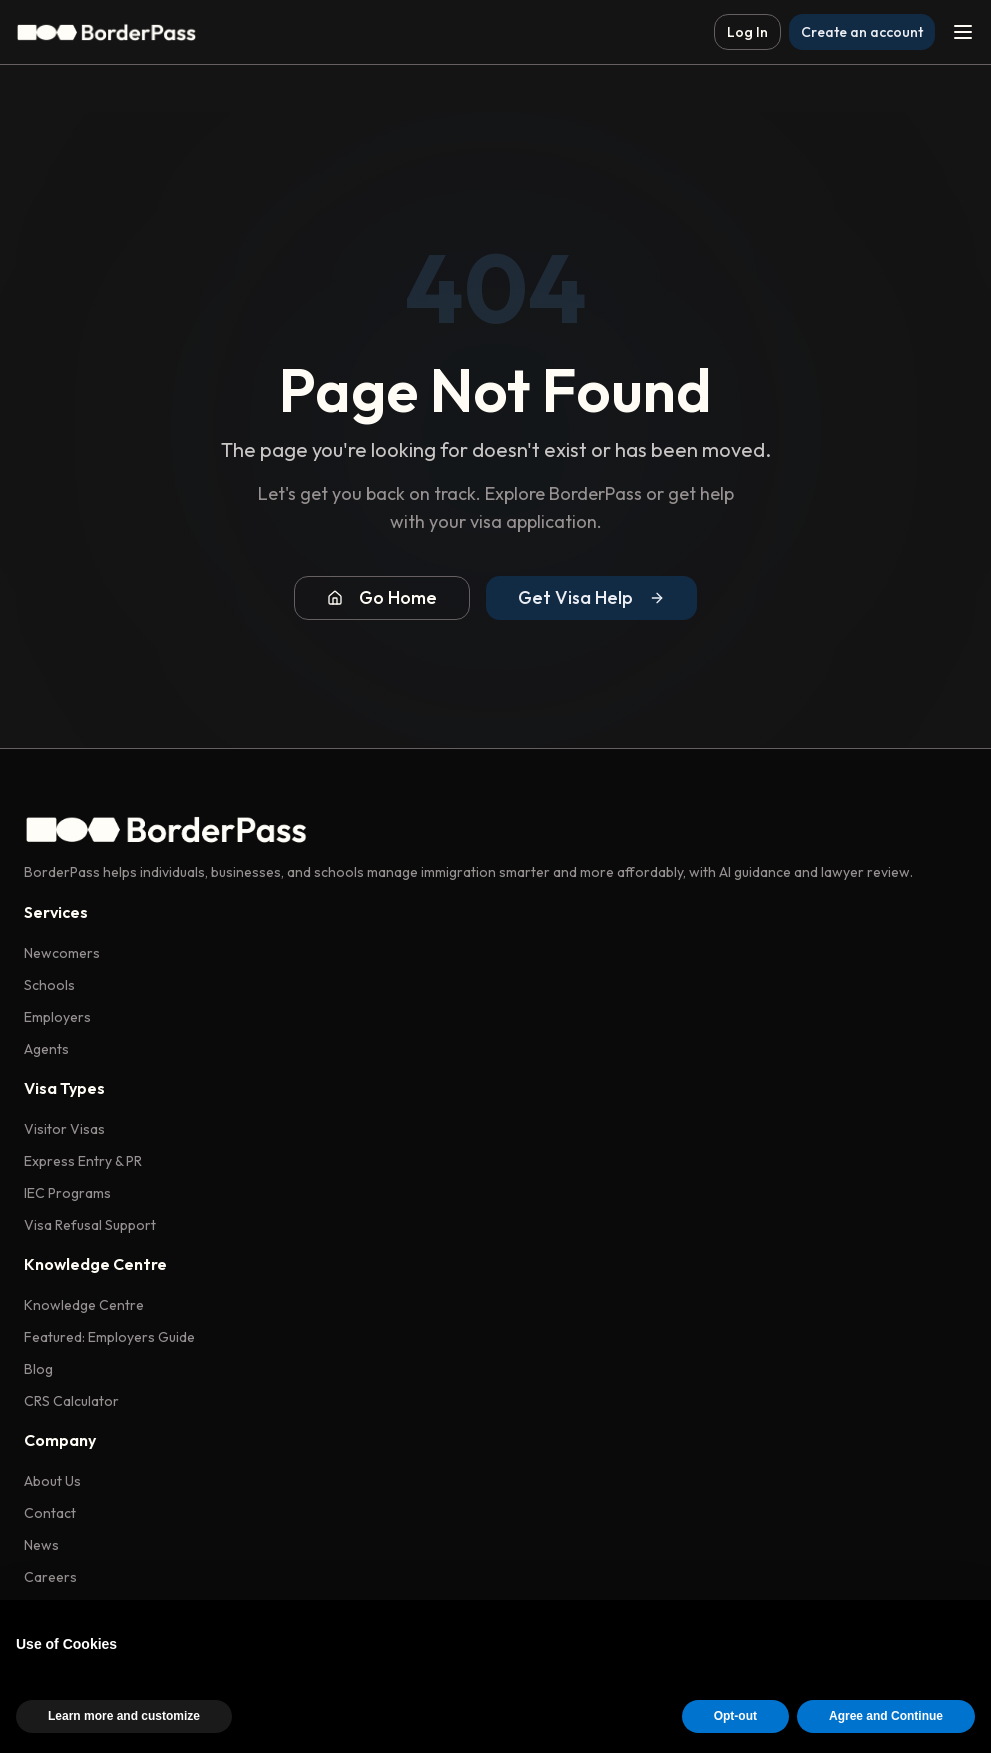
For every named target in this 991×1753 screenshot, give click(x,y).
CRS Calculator (71, 1401)
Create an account (862, 32)
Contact (50, 1513)
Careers (50, 1577)
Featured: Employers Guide (109, 1337)
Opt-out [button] (735, 1716)
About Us (52, 1481)
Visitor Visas (64, 1129)
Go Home (382, 597)
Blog (38, 1369)
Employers (57, 1017)
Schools (49, 985)
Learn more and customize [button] (124, 1716)
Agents (46, 1049)
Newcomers (62, 953)
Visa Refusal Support (90, 1225)
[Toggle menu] (963, 32)
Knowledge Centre (84, 1305)
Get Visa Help (591, 597)
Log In (747, 32)
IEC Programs (67, 1193)
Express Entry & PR (83, 1161)
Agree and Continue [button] (886, 1716)
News (41, 1545)
